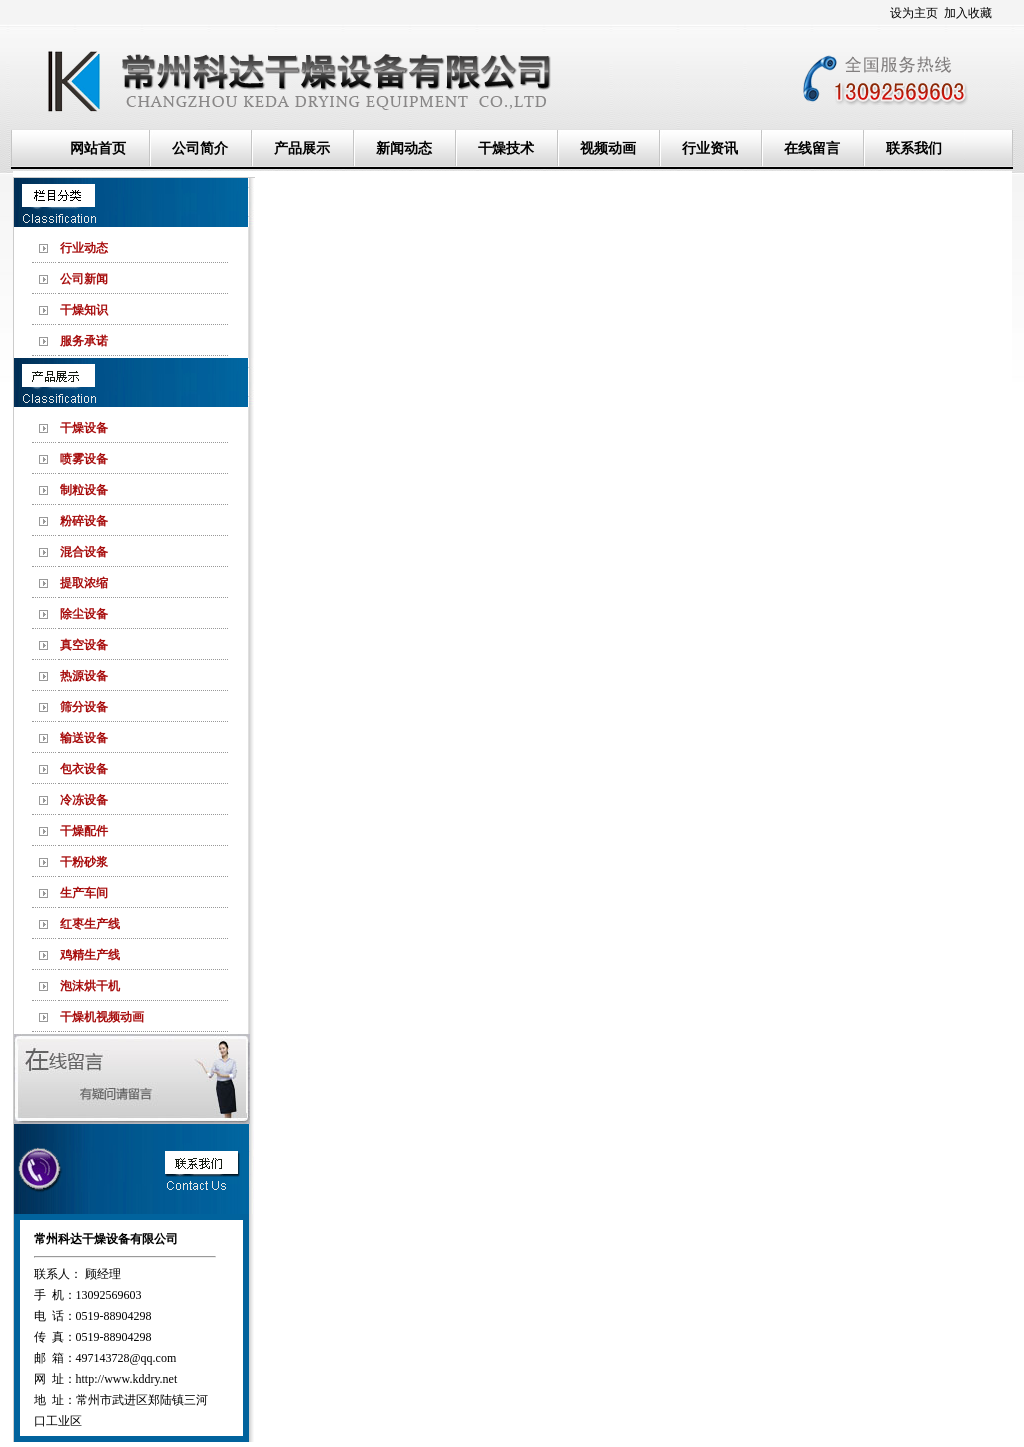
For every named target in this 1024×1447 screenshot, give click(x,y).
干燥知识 (84, 310)
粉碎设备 (84, 521)
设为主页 (914, 13)
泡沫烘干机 (90, 986)
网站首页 (98, 148)
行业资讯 (710, 148)
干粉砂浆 (84, 862)
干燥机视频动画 (102, 1017)
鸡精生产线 (90, 955)
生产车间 (84, 893)
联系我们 (914, 148)
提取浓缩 (84, 583)
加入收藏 (968, 13)
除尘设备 (84, 614)
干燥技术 (506, 148)
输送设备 (84, 738)
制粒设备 (84, 490)
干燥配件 (84, 831)
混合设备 (84, 552)
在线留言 (812, 148)
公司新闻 (84, 279)
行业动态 (84, 248)
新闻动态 (404, 148)
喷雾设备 (84, 459)
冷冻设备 (84, 800)
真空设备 (84, 645)
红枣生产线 (90, 924)
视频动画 (608, 148)
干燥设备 (84, 428)
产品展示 (302, 148)
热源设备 (84, 676)
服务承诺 (84, 341)
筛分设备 (84, 707)
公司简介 (200, 148)
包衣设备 (84, 769)
